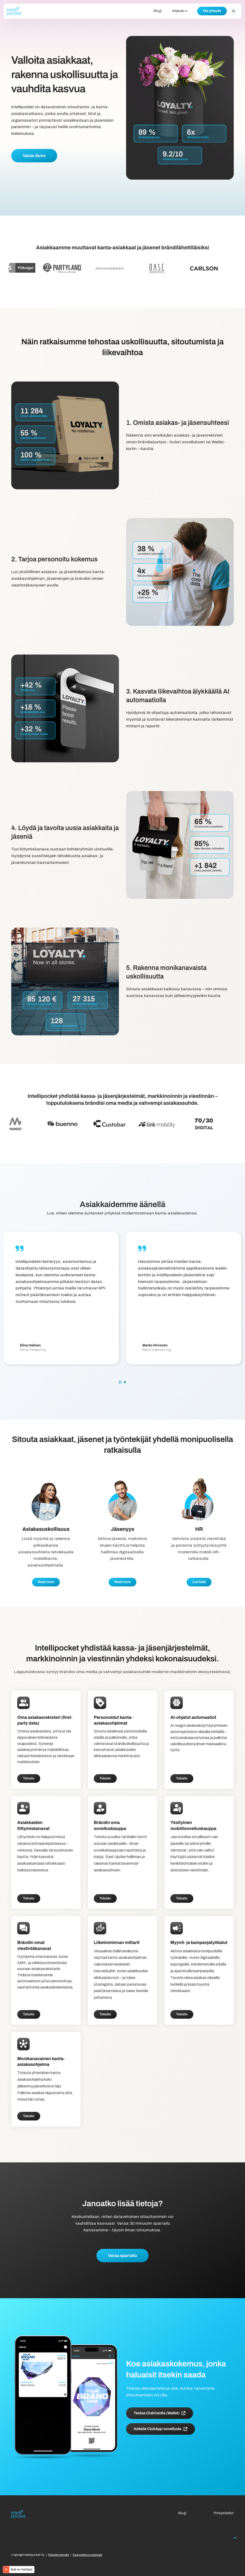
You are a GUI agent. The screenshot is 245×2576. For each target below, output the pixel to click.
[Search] (233, 11)
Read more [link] (46, 1582)
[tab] (120, 1382)
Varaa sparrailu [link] (122, 2255)
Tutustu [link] (28, 1778)
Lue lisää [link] (199, 1582)
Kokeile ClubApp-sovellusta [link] (160, 2429)
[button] (234, 2538)
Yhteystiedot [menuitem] (223, 2513)
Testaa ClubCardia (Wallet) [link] (159, 2413)
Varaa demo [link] (34, 155)
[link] (14, 11)
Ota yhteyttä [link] (212, 11)
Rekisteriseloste (58, 2555)
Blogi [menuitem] (182, 2513)
